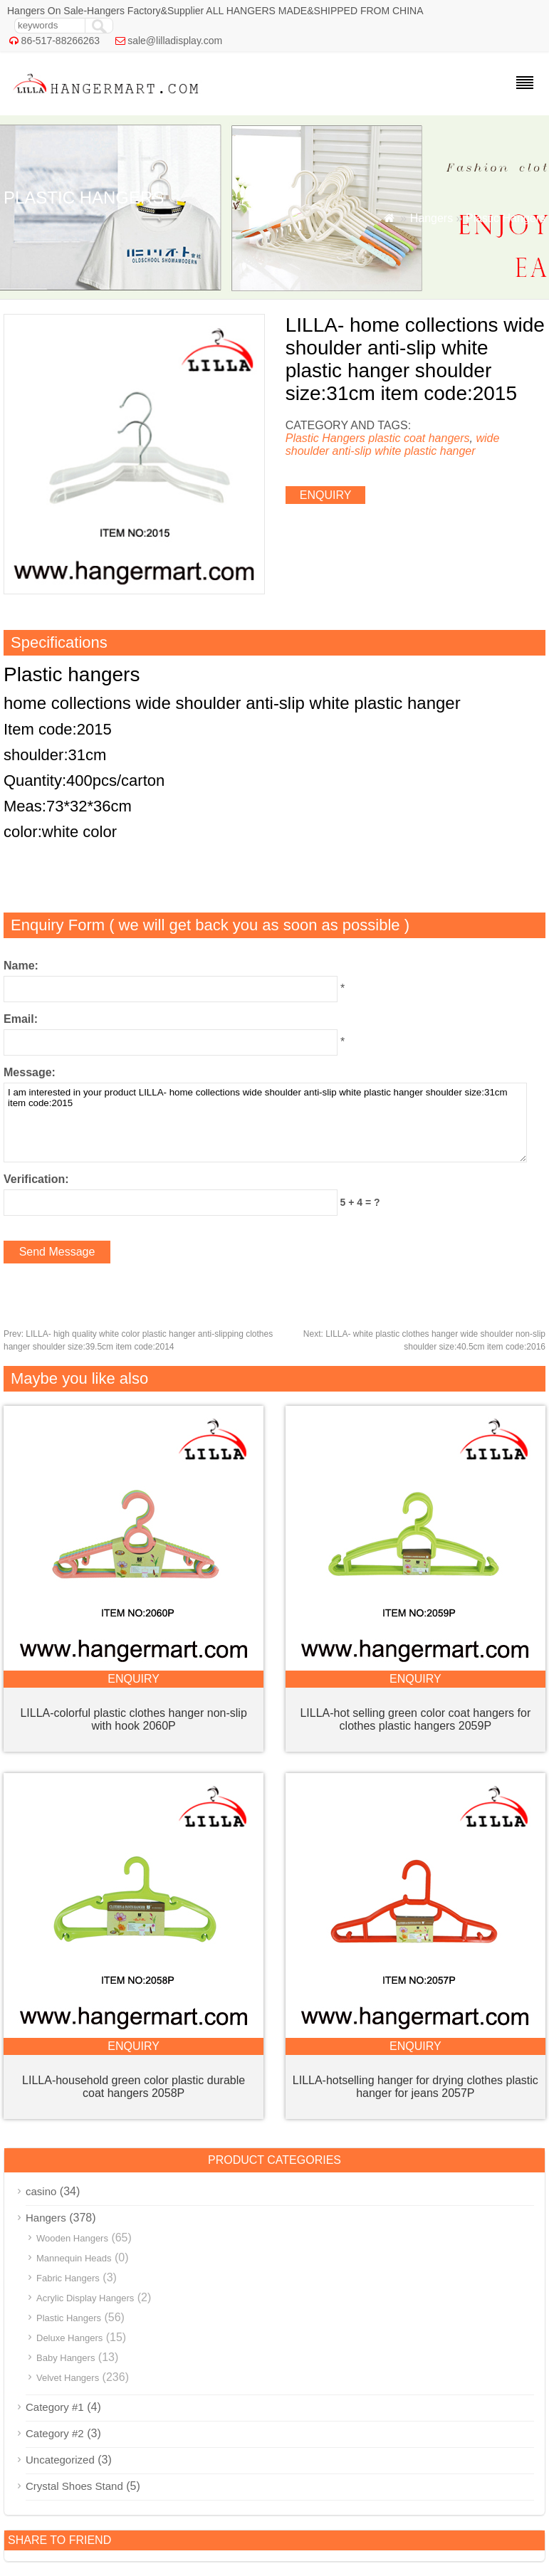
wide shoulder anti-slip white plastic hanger (393, 444)
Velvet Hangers (67, 2377)
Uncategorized (60, 2460)
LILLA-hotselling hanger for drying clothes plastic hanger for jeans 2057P (415, 2086)
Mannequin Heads (74, 2258)
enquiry (326, 495)
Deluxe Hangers (69, 2338)
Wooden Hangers (72, 2238)
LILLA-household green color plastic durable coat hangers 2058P (133, 2086)
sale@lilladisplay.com (174, 40)
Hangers (431, 218)
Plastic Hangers (505, 218)
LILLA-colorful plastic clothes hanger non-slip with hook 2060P (133, 1719)
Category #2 (55, 2433)
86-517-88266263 (60, 40)
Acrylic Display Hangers (85, 2298)
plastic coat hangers (418, 438)
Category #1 (55, 2407)
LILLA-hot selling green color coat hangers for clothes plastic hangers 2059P (415, 1719)
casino (41, 2191)
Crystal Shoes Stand (74, 2486)
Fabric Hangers (68, 2278)
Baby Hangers (65, 2357)
